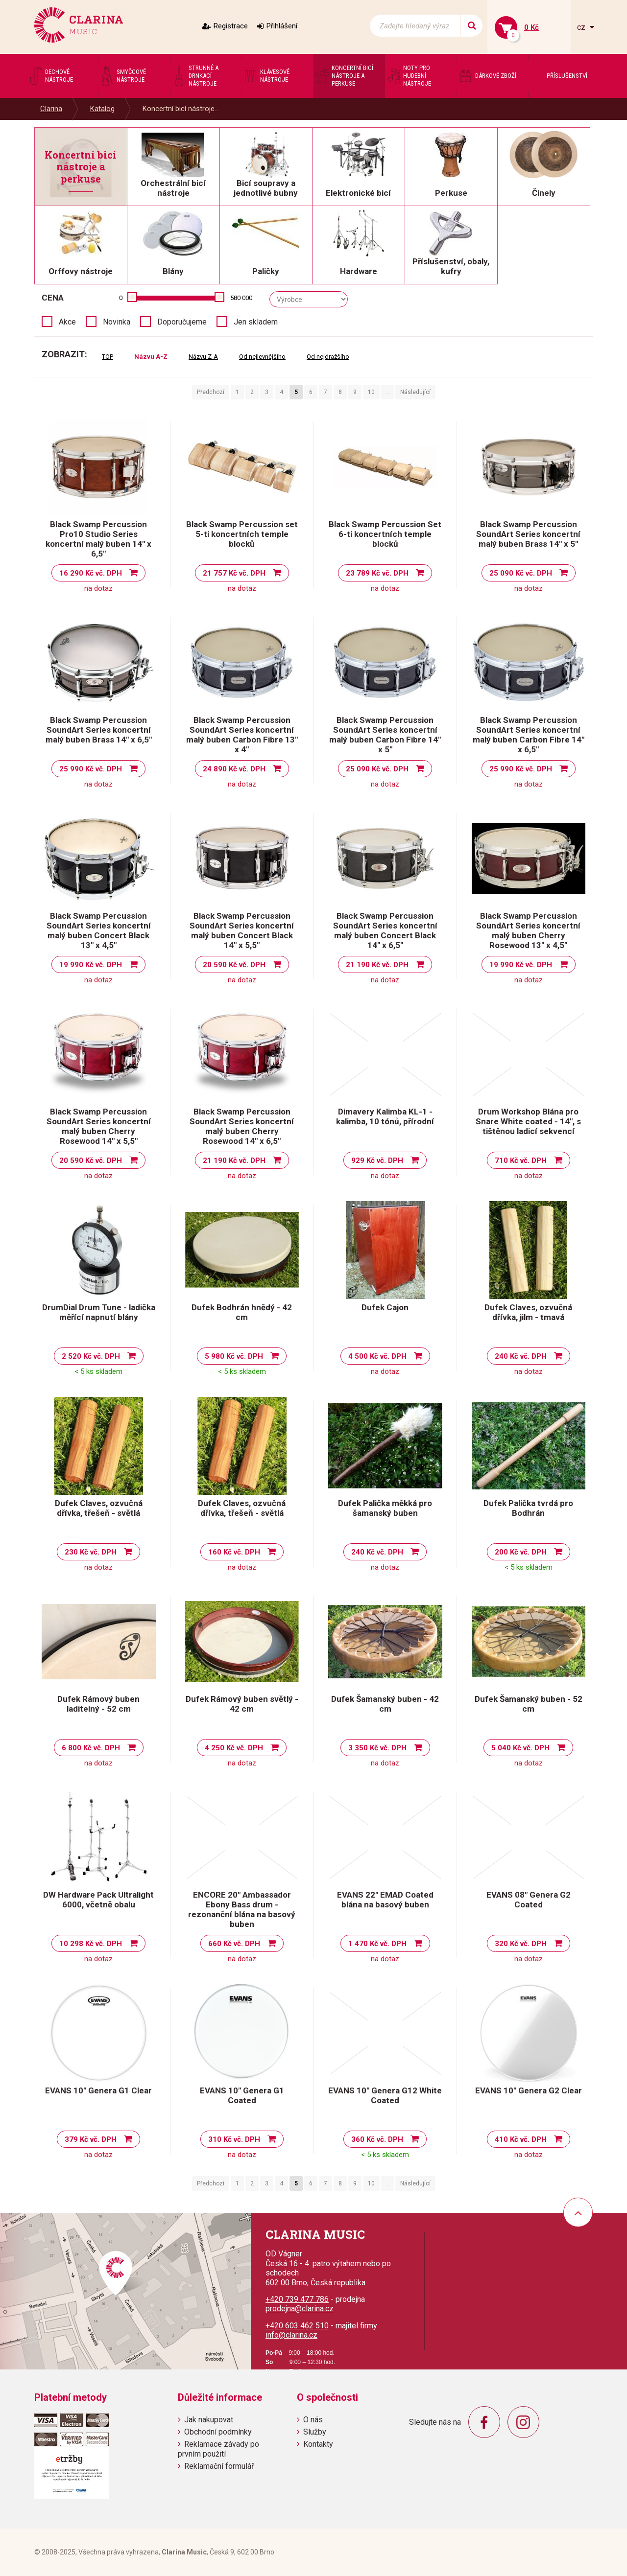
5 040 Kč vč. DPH (520, 1747)
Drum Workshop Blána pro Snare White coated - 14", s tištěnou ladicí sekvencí (528, 1121)
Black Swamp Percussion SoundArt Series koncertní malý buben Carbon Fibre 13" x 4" (242, 734)
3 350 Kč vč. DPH (377, 1747)
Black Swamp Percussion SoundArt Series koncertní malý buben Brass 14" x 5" (528, 534)
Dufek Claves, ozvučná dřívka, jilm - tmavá (528, 1312)
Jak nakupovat (208, 2419)
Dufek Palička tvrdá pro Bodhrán (528, 1508)
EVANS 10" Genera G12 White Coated (385, 2095)
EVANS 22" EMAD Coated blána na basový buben (385, 1899)
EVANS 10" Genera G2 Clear (528, 2090)
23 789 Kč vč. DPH (377, 573)
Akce (67, 321)
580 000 (241, 298)
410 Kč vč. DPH (521, 2139)
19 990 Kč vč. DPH (90, 964)
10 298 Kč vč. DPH (90, 1943)
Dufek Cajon (385, 1307)
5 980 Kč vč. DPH (234, 1356)
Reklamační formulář (219, 2466)
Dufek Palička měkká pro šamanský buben (385, 1508)
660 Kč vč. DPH (234, 1943)
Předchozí (210, 392)
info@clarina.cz (291, 2335)
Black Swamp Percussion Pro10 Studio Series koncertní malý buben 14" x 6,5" (98, 538)
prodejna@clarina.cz (299, 2308)
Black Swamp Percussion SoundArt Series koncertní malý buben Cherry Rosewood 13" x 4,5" (528, 930)
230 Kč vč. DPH (91, 1552)
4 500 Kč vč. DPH (377, 1356)
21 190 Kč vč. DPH (377, 964)
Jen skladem (256, 321)
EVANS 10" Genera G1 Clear (98, 2090)
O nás (313, 2419)
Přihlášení (281, 26)
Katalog (102, 108)
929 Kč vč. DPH (377, 1160)
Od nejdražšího (328, 356)
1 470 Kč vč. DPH (377, 1943)
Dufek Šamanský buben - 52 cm (528, 1704)
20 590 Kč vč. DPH (234, 964)
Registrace (231, 26)
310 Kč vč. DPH (234, 2139)
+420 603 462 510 (297, 2325)
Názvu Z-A (203, 356)
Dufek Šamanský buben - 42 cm (385, 1704)
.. (387, 392)
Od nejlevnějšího (262, 356)
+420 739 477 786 (297, 2299)
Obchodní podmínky (218, 2432)
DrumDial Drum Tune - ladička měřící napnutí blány (98, 1312)
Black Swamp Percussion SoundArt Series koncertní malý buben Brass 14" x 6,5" (99, 729)
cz (582, 27)
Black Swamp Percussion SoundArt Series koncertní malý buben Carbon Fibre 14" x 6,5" (528, 734)
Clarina (51, 108)
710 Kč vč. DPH (521, 1160)
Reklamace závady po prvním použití (218, 2448)
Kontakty (318, 2444)
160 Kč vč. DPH (234, 1552)
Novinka (116, 321)
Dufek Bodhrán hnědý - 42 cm (242, 1312)
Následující (415, 392)
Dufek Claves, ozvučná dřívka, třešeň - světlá (99, 1508)
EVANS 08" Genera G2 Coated (528, 1899)
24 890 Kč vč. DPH (234, 769)
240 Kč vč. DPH (521, 1356)
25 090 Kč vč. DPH (520, 573)
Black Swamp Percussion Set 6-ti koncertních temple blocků (385, 534)
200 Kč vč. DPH (521, 1552)
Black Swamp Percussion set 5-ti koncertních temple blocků (242, 534)
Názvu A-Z (151, 356)
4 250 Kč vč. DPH (234, 1747)
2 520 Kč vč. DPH (91, 1356)
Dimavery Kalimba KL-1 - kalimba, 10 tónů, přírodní (385, 1116)
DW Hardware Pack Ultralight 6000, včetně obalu (98, 1899)
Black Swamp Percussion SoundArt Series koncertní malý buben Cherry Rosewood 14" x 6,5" (242, 1126)
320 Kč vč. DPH (521, 1943)
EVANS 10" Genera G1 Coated (242, 2095)
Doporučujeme (182, 321)
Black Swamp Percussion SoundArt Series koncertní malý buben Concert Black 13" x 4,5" (99, 930)
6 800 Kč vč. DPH (91, 1747)
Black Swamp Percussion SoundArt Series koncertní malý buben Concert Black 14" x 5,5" (242, 930)
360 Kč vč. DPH (377, 2139)
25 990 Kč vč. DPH (90, 769)
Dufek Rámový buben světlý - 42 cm (242, 1704)
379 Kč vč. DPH (91, 2139)
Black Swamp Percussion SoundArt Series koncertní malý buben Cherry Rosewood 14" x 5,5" (99, 1126)
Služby (314, 2432)
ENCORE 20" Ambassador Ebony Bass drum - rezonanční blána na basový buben (241, 1909)
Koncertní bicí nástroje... (181, 108)
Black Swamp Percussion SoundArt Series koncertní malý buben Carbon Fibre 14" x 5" (385, 734)
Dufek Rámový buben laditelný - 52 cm (98, 1704)
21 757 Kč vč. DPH (234, 573)
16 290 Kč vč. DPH (90, 573)
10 (371, 392)
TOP (107, 356)
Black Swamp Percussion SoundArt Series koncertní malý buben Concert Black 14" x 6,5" (385, 930)
